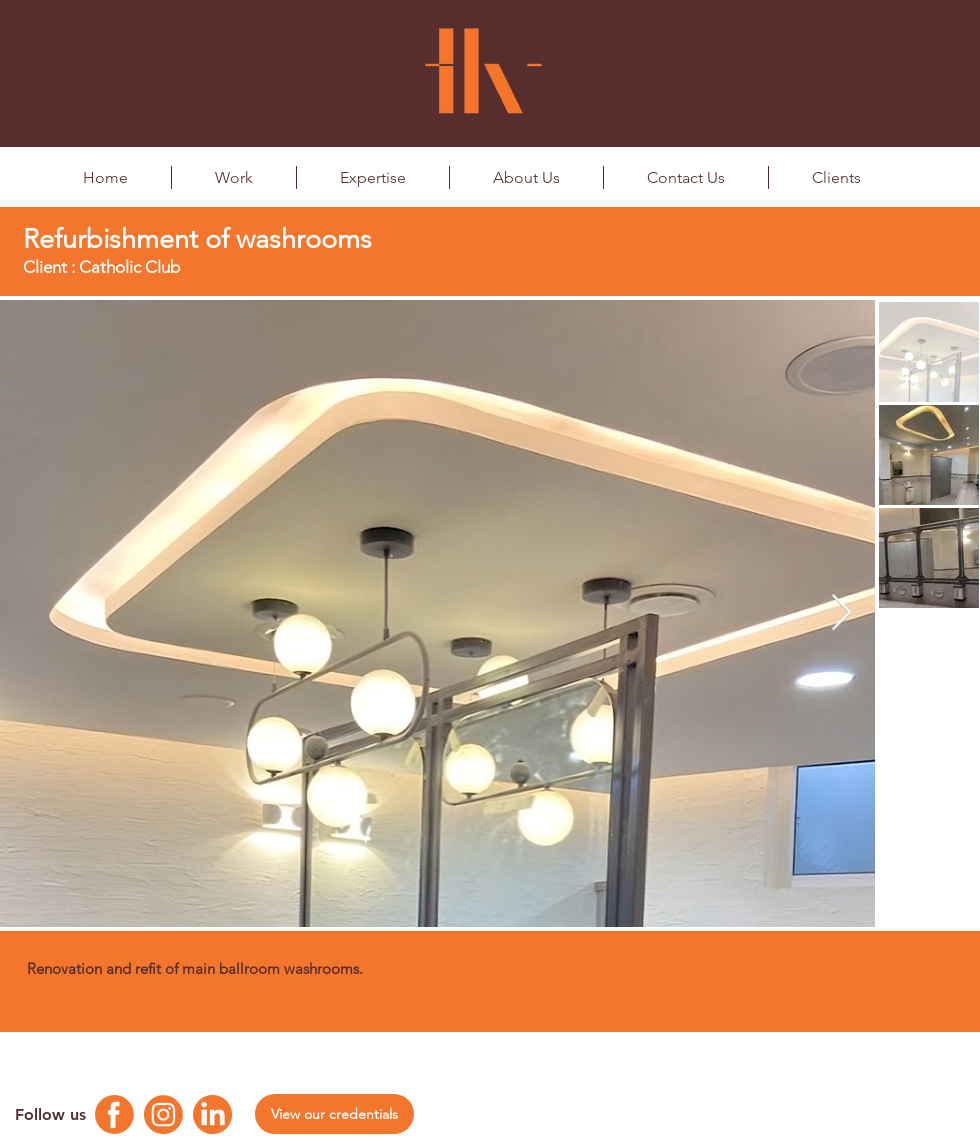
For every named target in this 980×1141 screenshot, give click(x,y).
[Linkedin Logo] (212, 1114)
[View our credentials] (334, 1114)
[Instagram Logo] (163, 1114)
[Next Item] (841, 613)
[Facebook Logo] (114, 1114)
